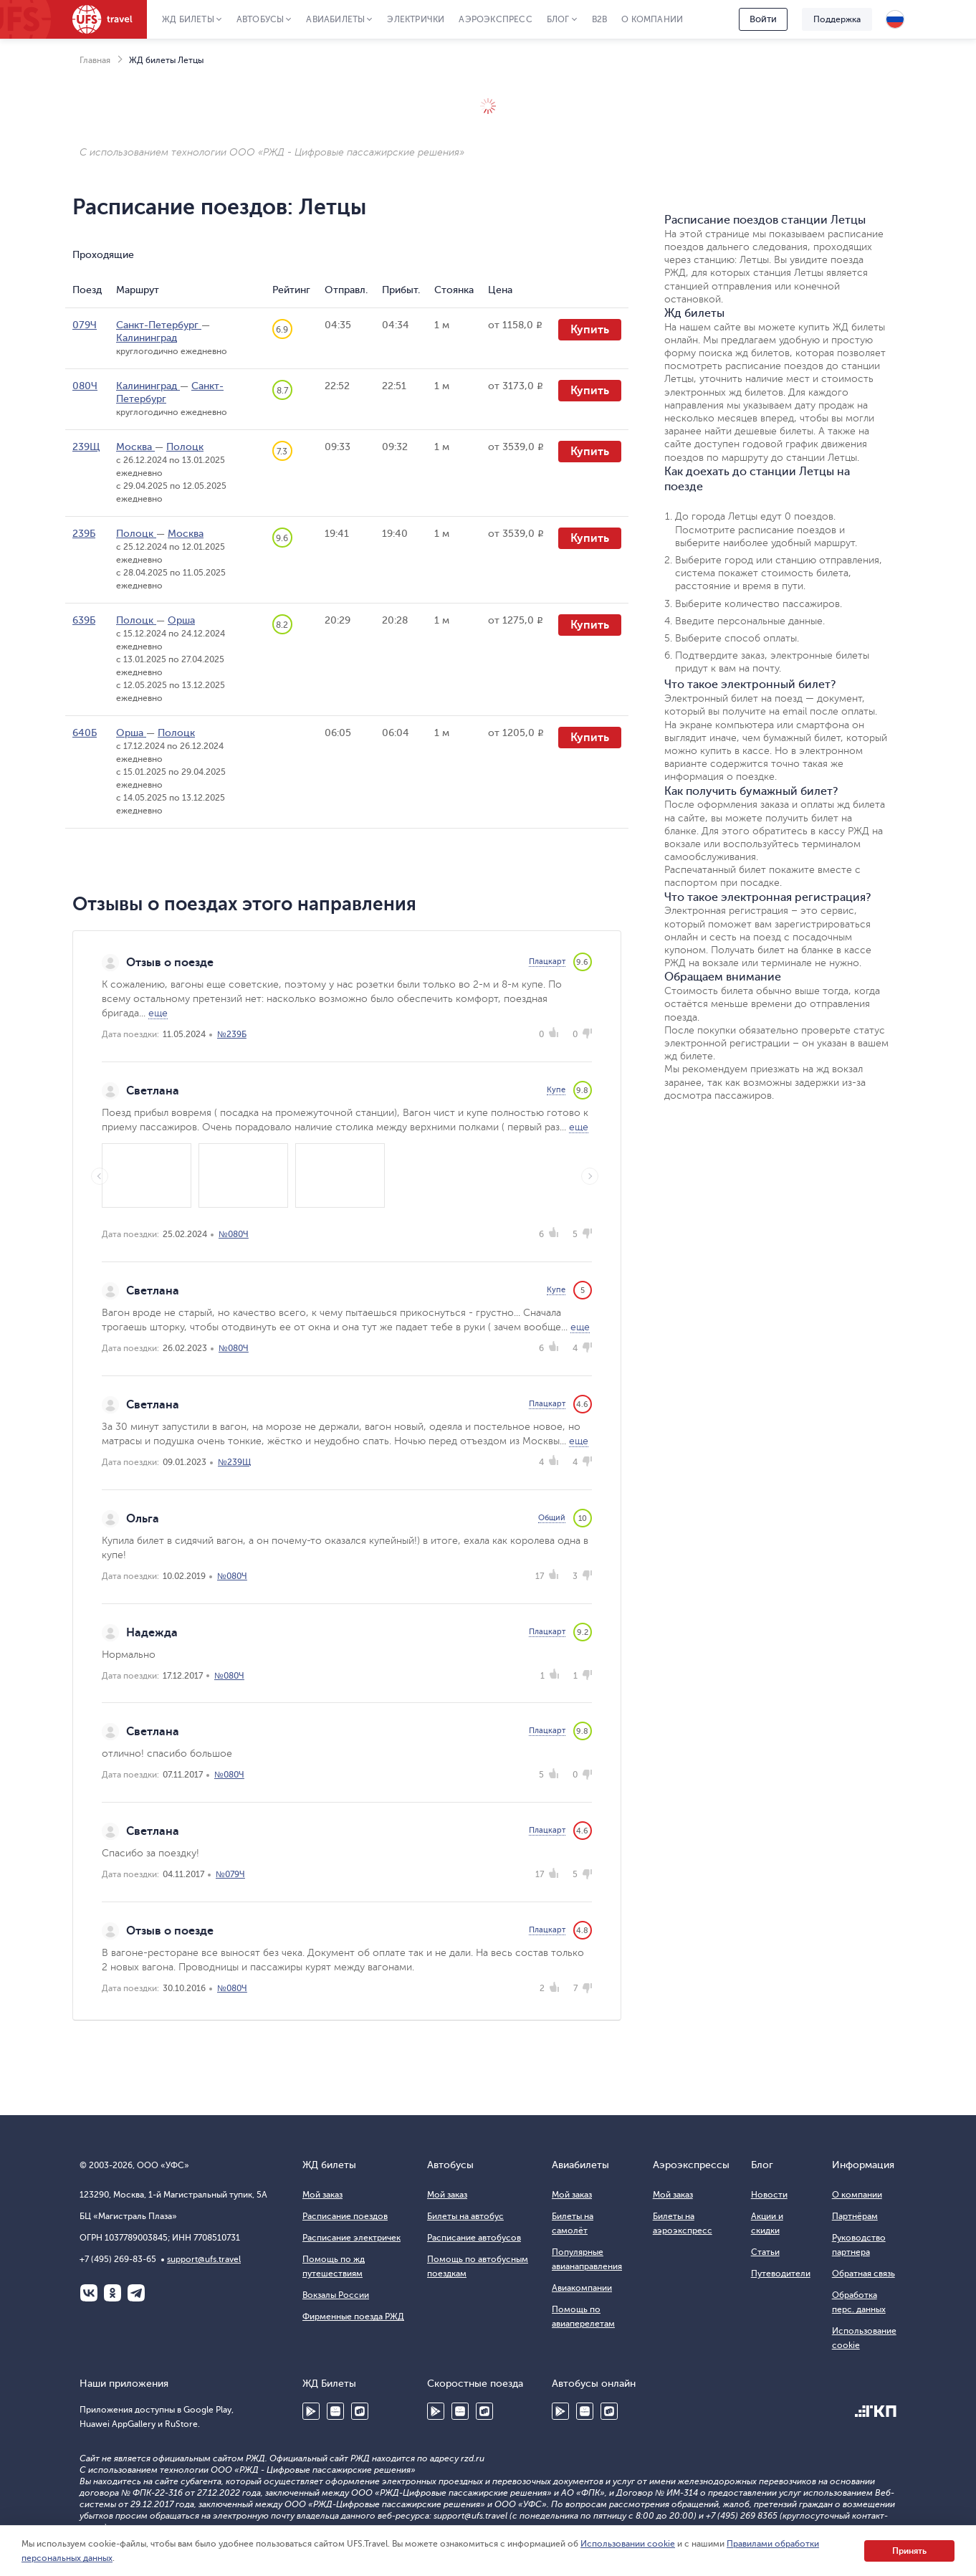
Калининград (146, 338)
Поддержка (837, 19)
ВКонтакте (89, 2293)
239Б (83, 533)
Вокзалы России (335, 2295)
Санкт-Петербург (158, 325)
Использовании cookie (627, 2544)
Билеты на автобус (465, 2216)
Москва (135, 447)
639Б (83, 620)
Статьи (765, 2252)
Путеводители (780, 2274)
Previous (99, 1176)
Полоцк (185, 447)
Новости (769, 2195)
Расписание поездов (345, 2216)
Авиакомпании (582, 2288)
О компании (652, 19)
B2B (600, 19)
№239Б (232, 1034)
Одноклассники (112, 2293)
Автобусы (260, 19)
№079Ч (230, 1874)
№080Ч (234, 1234)
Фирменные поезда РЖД (353, 2317)
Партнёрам (855, 2216)
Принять (909, 2551)
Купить (589, 329)
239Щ (86, 447)
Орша (181, 620)
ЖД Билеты (188, 19)
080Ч (84, 386)
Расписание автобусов (474, 2238)
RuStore (359, 2411)
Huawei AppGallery (335, 2411)
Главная (95, 60)
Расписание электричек (351, 2238)
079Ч (84, 325)
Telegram (136, 2293)
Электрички (415, 19)
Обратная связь (863, 2274)
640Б (84, 733)
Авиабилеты (335, 19)
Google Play (311, 2411)
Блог (558, 19)
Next (589, 1176)
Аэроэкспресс (495, 19)
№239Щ (234, 1462)
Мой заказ (322, 2195)
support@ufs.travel (204, 2259)
